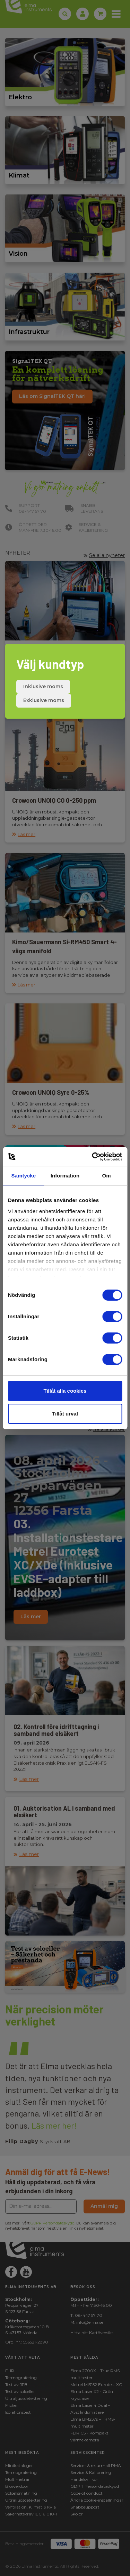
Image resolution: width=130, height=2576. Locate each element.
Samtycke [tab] (23, 1175)
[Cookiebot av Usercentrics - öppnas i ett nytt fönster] (92, 1156)
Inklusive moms (43, 686)
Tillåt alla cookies (65, 1391)
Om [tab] (106, 1175)
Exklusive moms (43, 700)
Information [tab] (65, 1175)
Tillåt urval (65, 1414)
